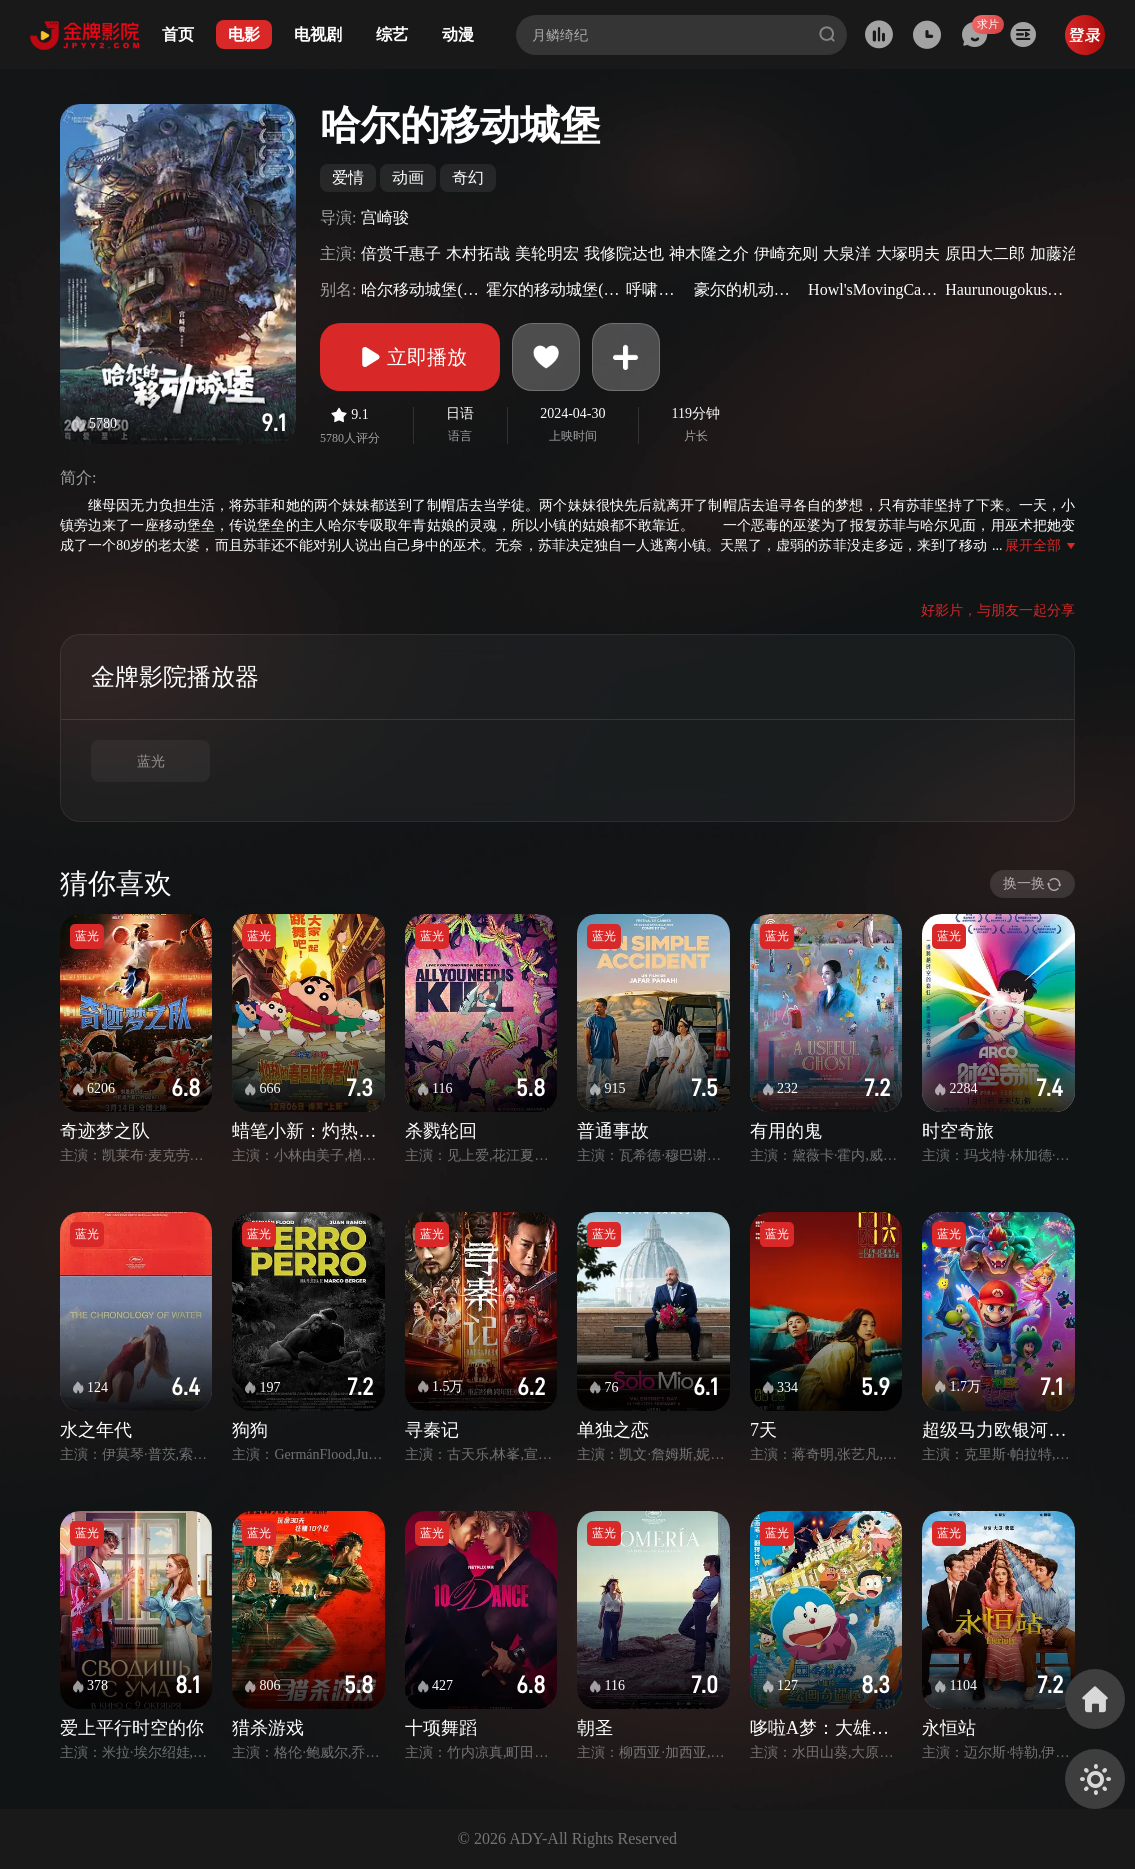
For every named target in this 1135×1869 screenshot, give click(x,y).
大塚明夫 (908, 253)
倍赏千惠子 (401, 253)
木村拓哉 (478, 253)
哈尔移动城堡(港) (421, 289)
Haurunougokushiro (1007, 289)
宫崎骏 (385, 217)
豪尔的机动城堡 (748, 289)
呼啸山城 (657, 289)
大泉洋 (847, 253)
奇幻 (468, 177)
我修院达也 (624, 253)
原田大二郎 (985, 253)
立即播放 (410, 357)
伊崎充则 (786, 253)
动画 (408, 177)
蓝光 (151, 761)
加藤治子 (1062, 253)
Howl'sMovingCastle (874, 289)
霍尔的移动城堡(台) (553, 289)
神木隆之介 (709, 253)
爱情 (348, 177)
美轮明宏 (547, 253)
